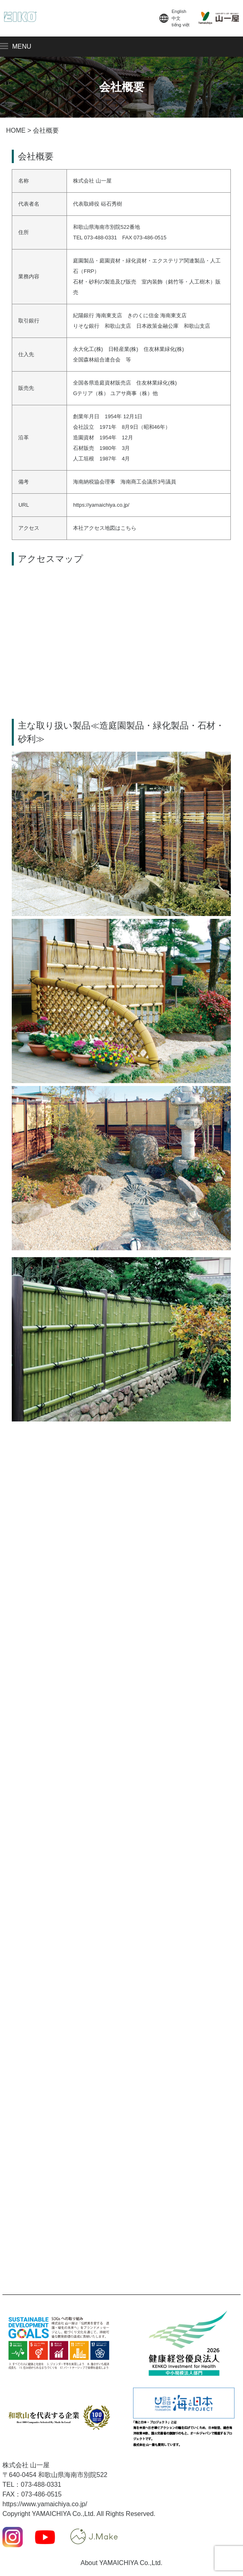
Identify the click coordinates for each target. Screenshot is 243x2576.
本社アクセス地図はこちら (104, 528)
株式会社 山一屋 (25, 2465)
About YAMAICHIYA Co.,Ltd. (122, 2562)
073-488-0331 (41, 2484)
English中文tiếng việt (173, 18)
